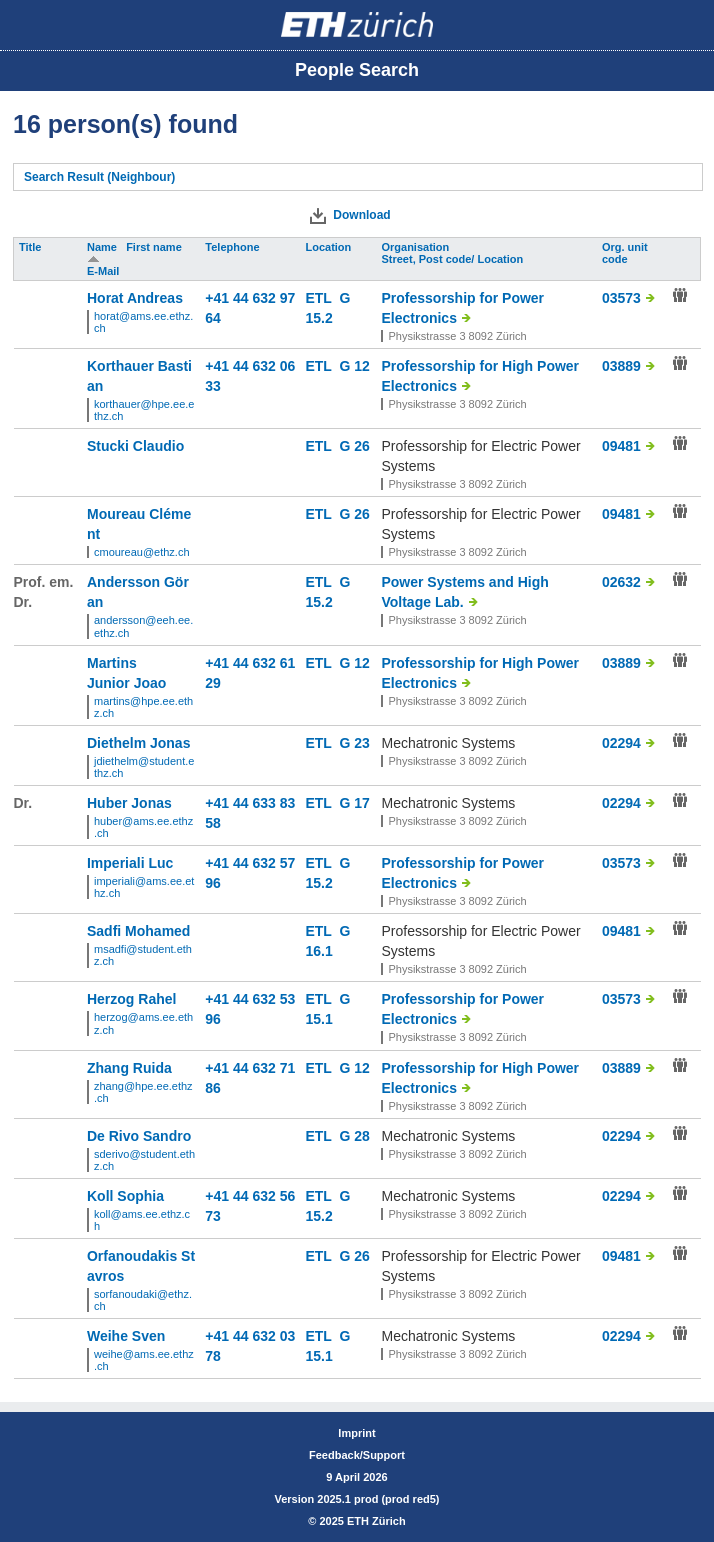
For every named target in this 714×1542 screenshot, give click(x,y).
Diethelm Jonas (138, 743)
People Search (357, 70)
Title (31, 247)
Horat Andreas (135, 298)
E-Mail (104, 271)
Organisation (416, 247)
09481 (621, 446)
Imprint (356, 1433)
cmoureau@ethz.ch (142, 552)
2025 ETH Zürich (362, 1521)
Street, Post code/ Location (453, 259)
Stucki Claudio (135, 446)
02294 (621, 743)
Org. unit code (625, 253)
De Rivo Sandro (139, 1136)
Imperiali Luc (130, 863)
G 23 (354, 743)
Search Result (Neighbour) (99, 177)
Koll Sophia (125, 1196)
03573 (621, 298)
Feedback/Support (357, 1455)
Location (329, 247)
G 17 (354, 803)
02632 (621, 582)
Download (361, 215)
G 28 (354, 1136)
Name (103, 247)
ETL (322, 298)
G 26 (354, 446)
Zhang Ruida (129, 1068)
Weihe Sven (126, 1336)
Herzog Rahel (131, 999)
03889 (621, 366)
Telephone (233, 247)
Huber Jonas (129, 803)
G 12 (354, 366)
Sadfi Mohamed (138, 931)
